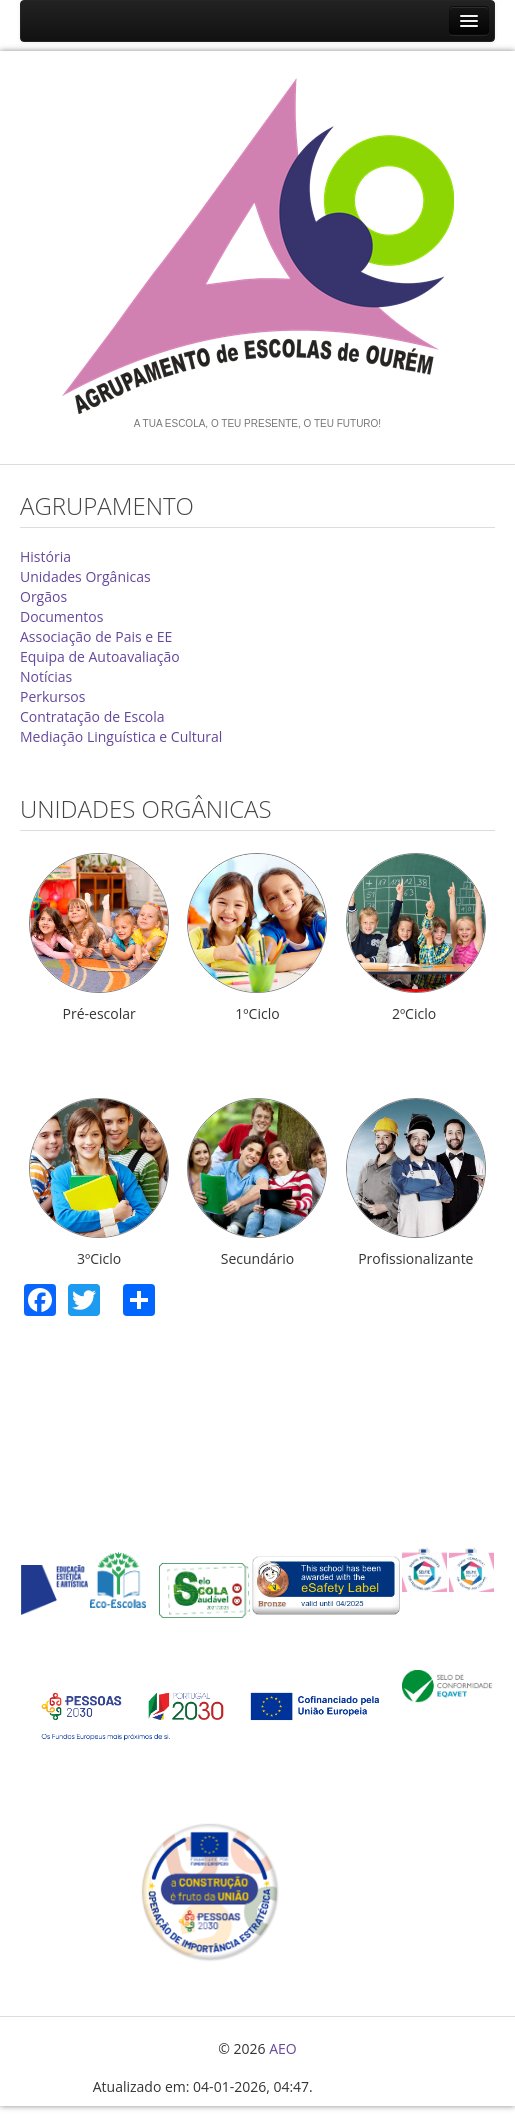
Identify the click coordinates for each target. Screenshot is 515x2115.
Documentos (61, 616)
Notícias (46, 676)
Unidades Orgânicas (85, 576)
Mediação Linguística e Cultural (121, 736)
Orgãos (43, 596)
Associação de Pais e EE (96, 636)
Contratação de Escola (92, 716)
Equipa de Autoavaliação (100, 656)
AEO (283, 2048)
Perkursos (52, 696)
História (45, 556)
